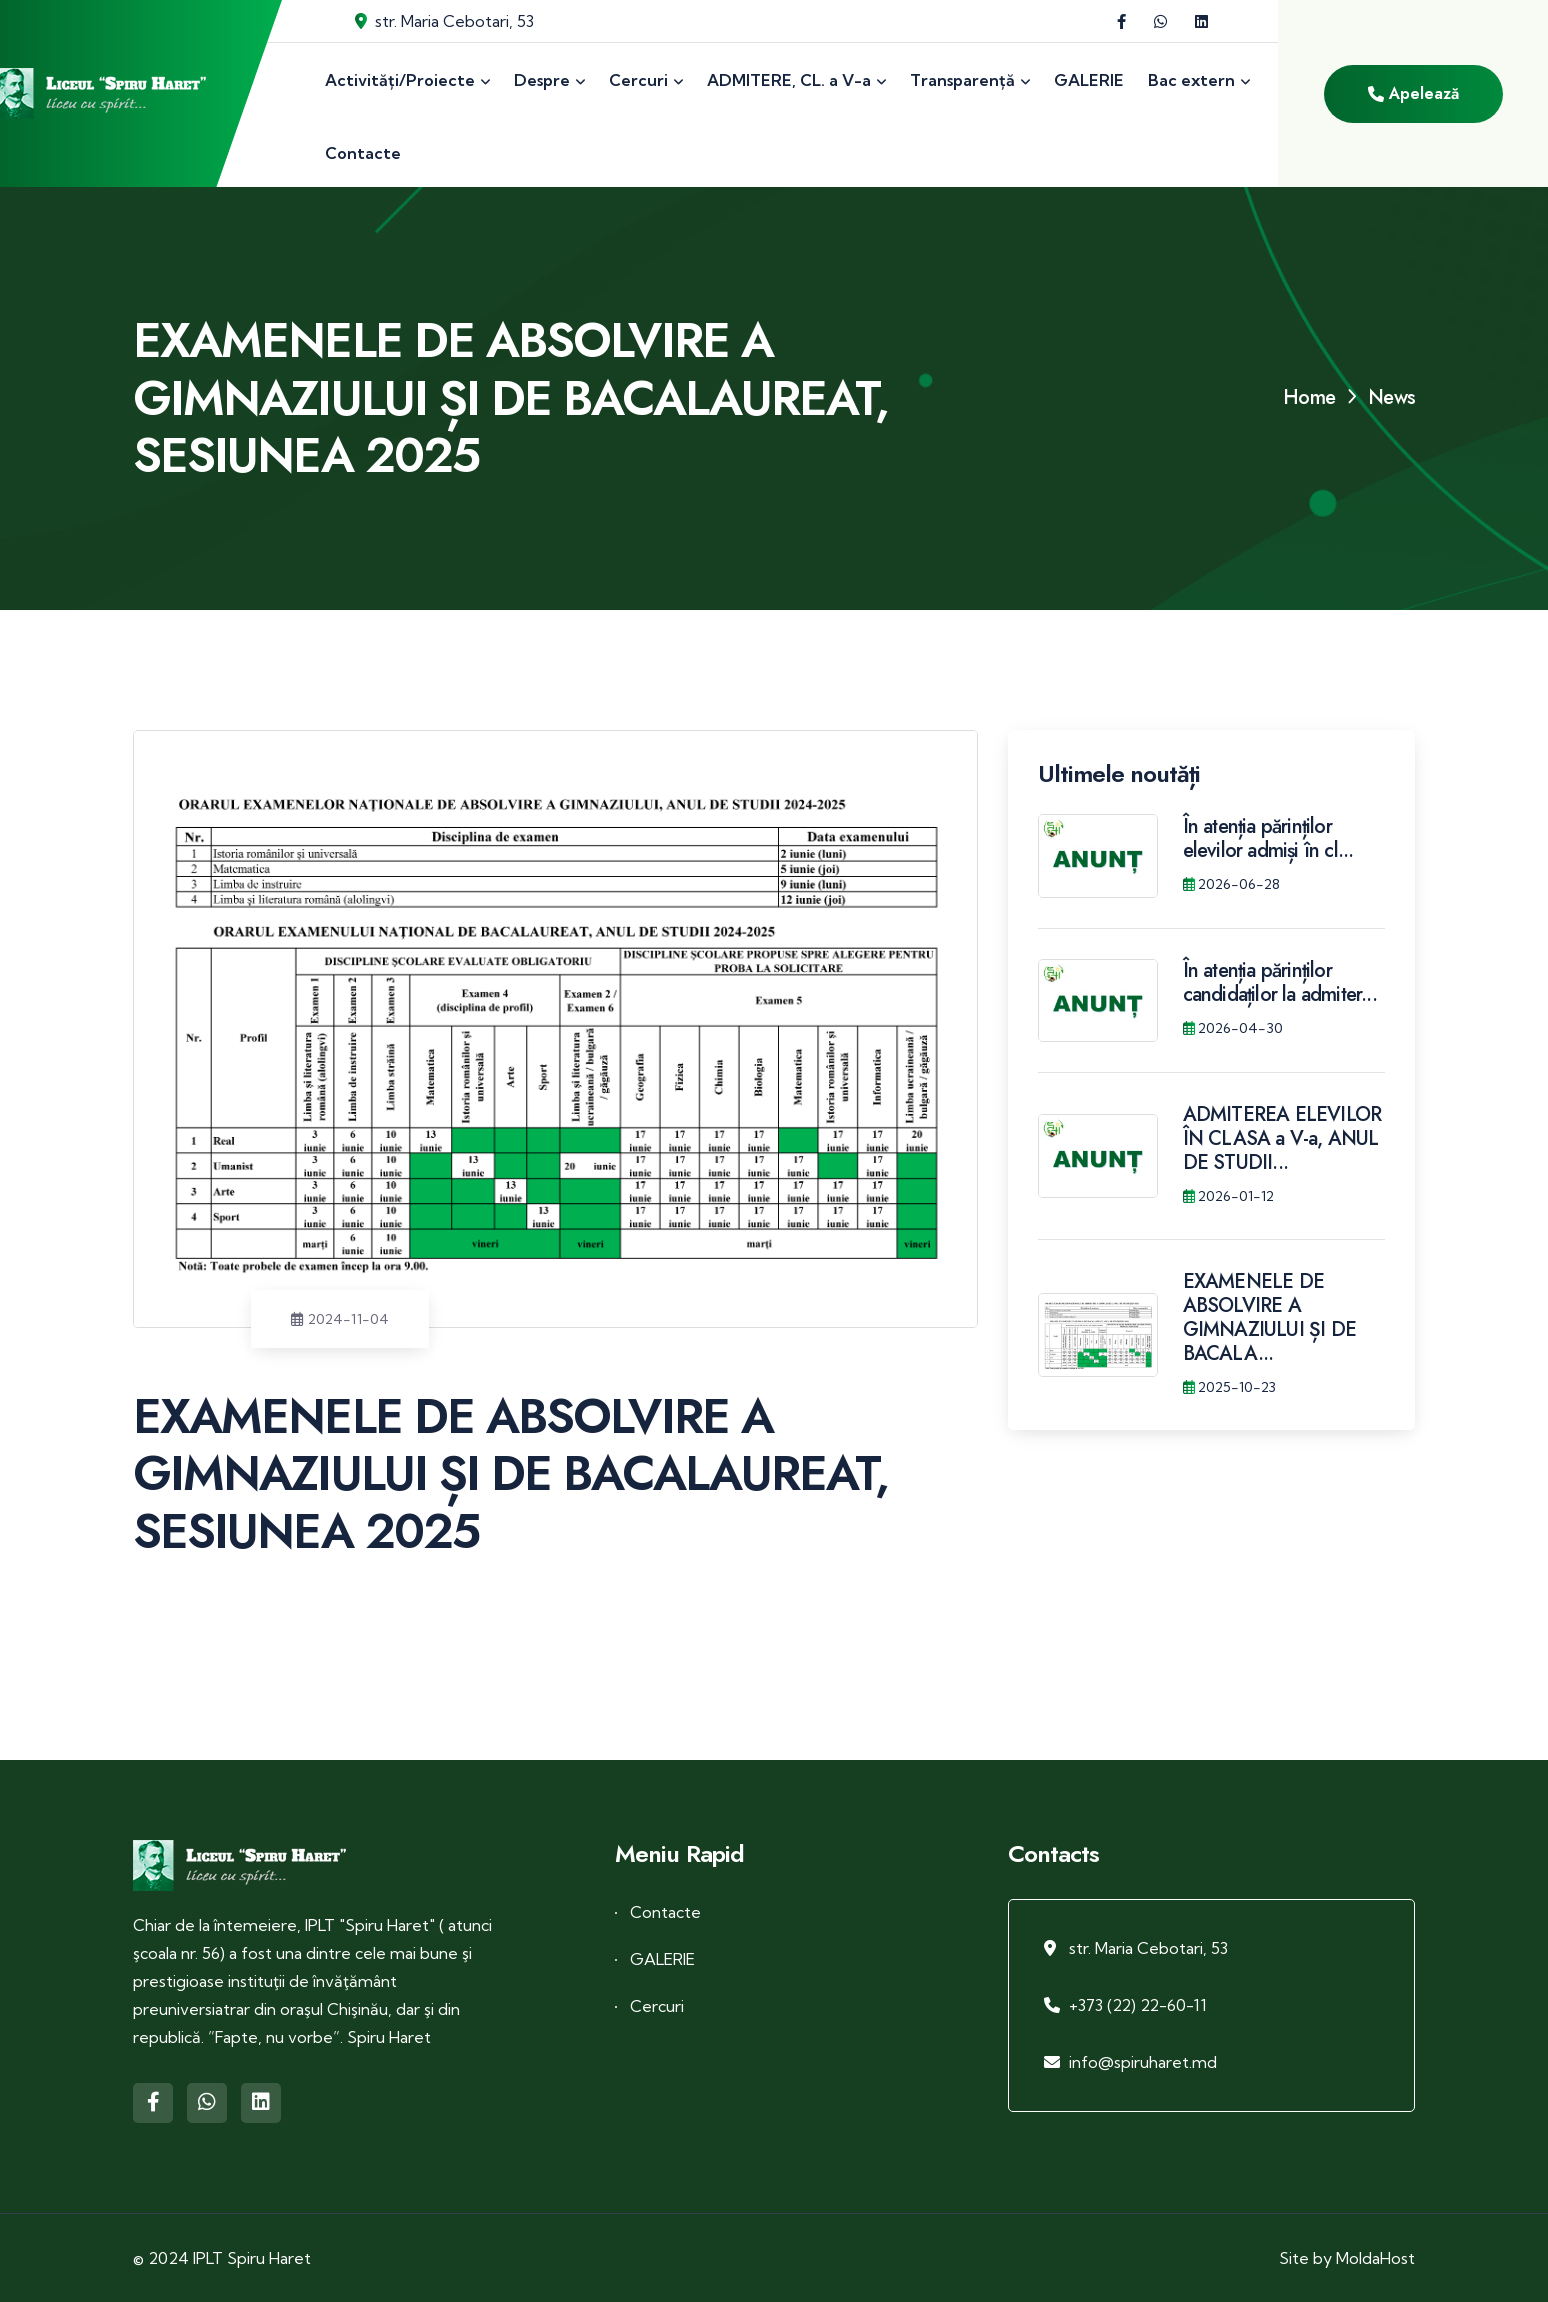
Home (1309, 397)
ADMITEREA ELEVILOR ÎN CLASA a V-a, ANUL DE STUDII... (1282, 1138)
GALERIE (662, 1959)
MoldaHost (1375, 2258)
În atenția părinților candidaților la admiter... (1280, 982)
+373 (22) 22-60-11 (1138, 2005)
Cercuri (657, 2006)
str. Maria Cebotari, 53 (444, 21)
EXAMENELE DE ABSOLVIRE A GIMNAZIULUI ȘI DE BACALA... (1269, 1317)
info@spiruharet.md (1143, 2062)
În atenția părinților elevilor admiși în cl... (1268, 838)
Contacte (665, 1912)
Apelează (1413, 93)
